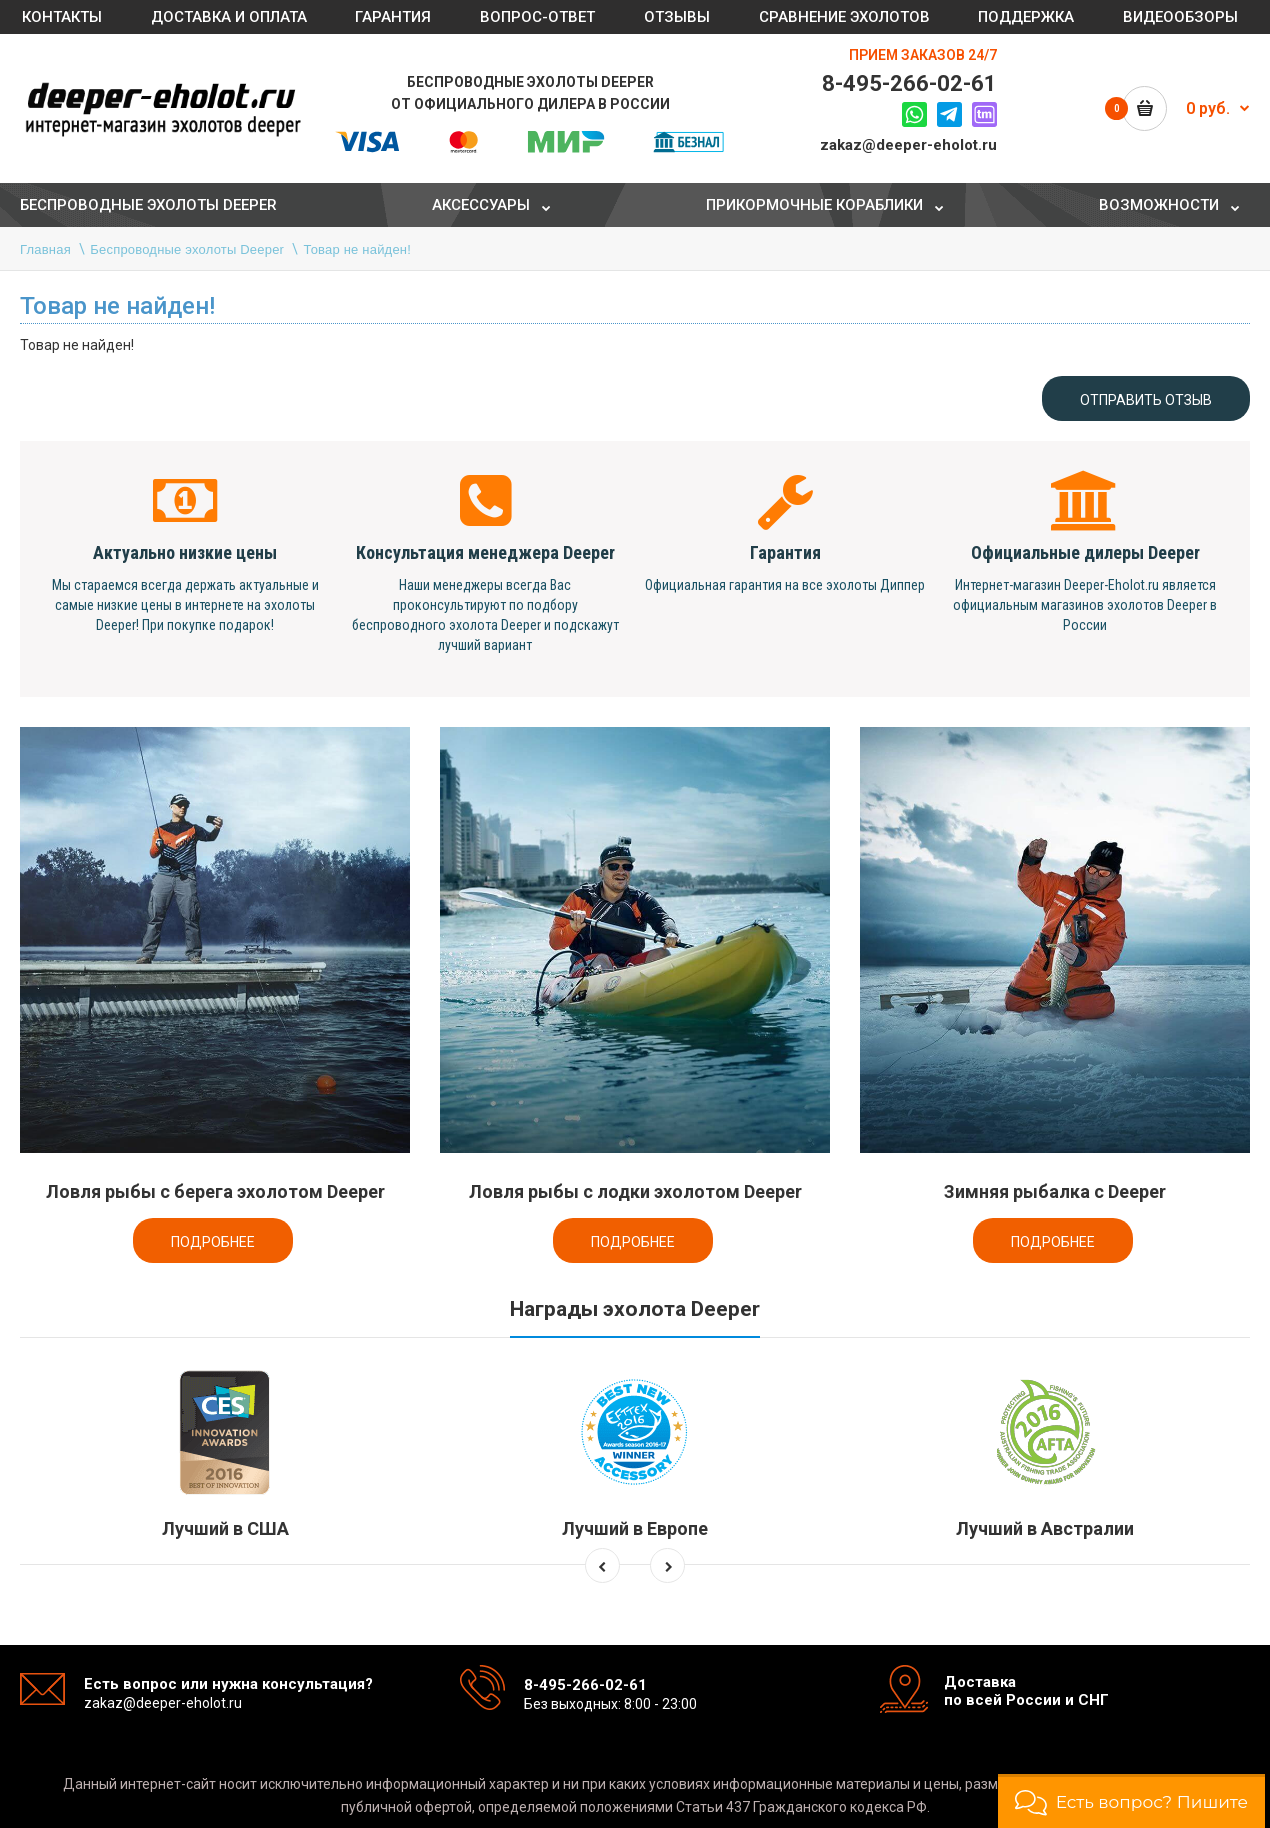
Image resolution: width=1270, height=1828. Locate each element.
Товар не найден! (358, 249)
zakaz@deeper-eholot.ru (908, 145)
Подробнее (213, 1242)
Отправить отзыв (1146, 400)
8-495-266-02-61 (909, 83)
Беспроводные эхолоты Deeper (187, 249)
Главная (45, 249)
